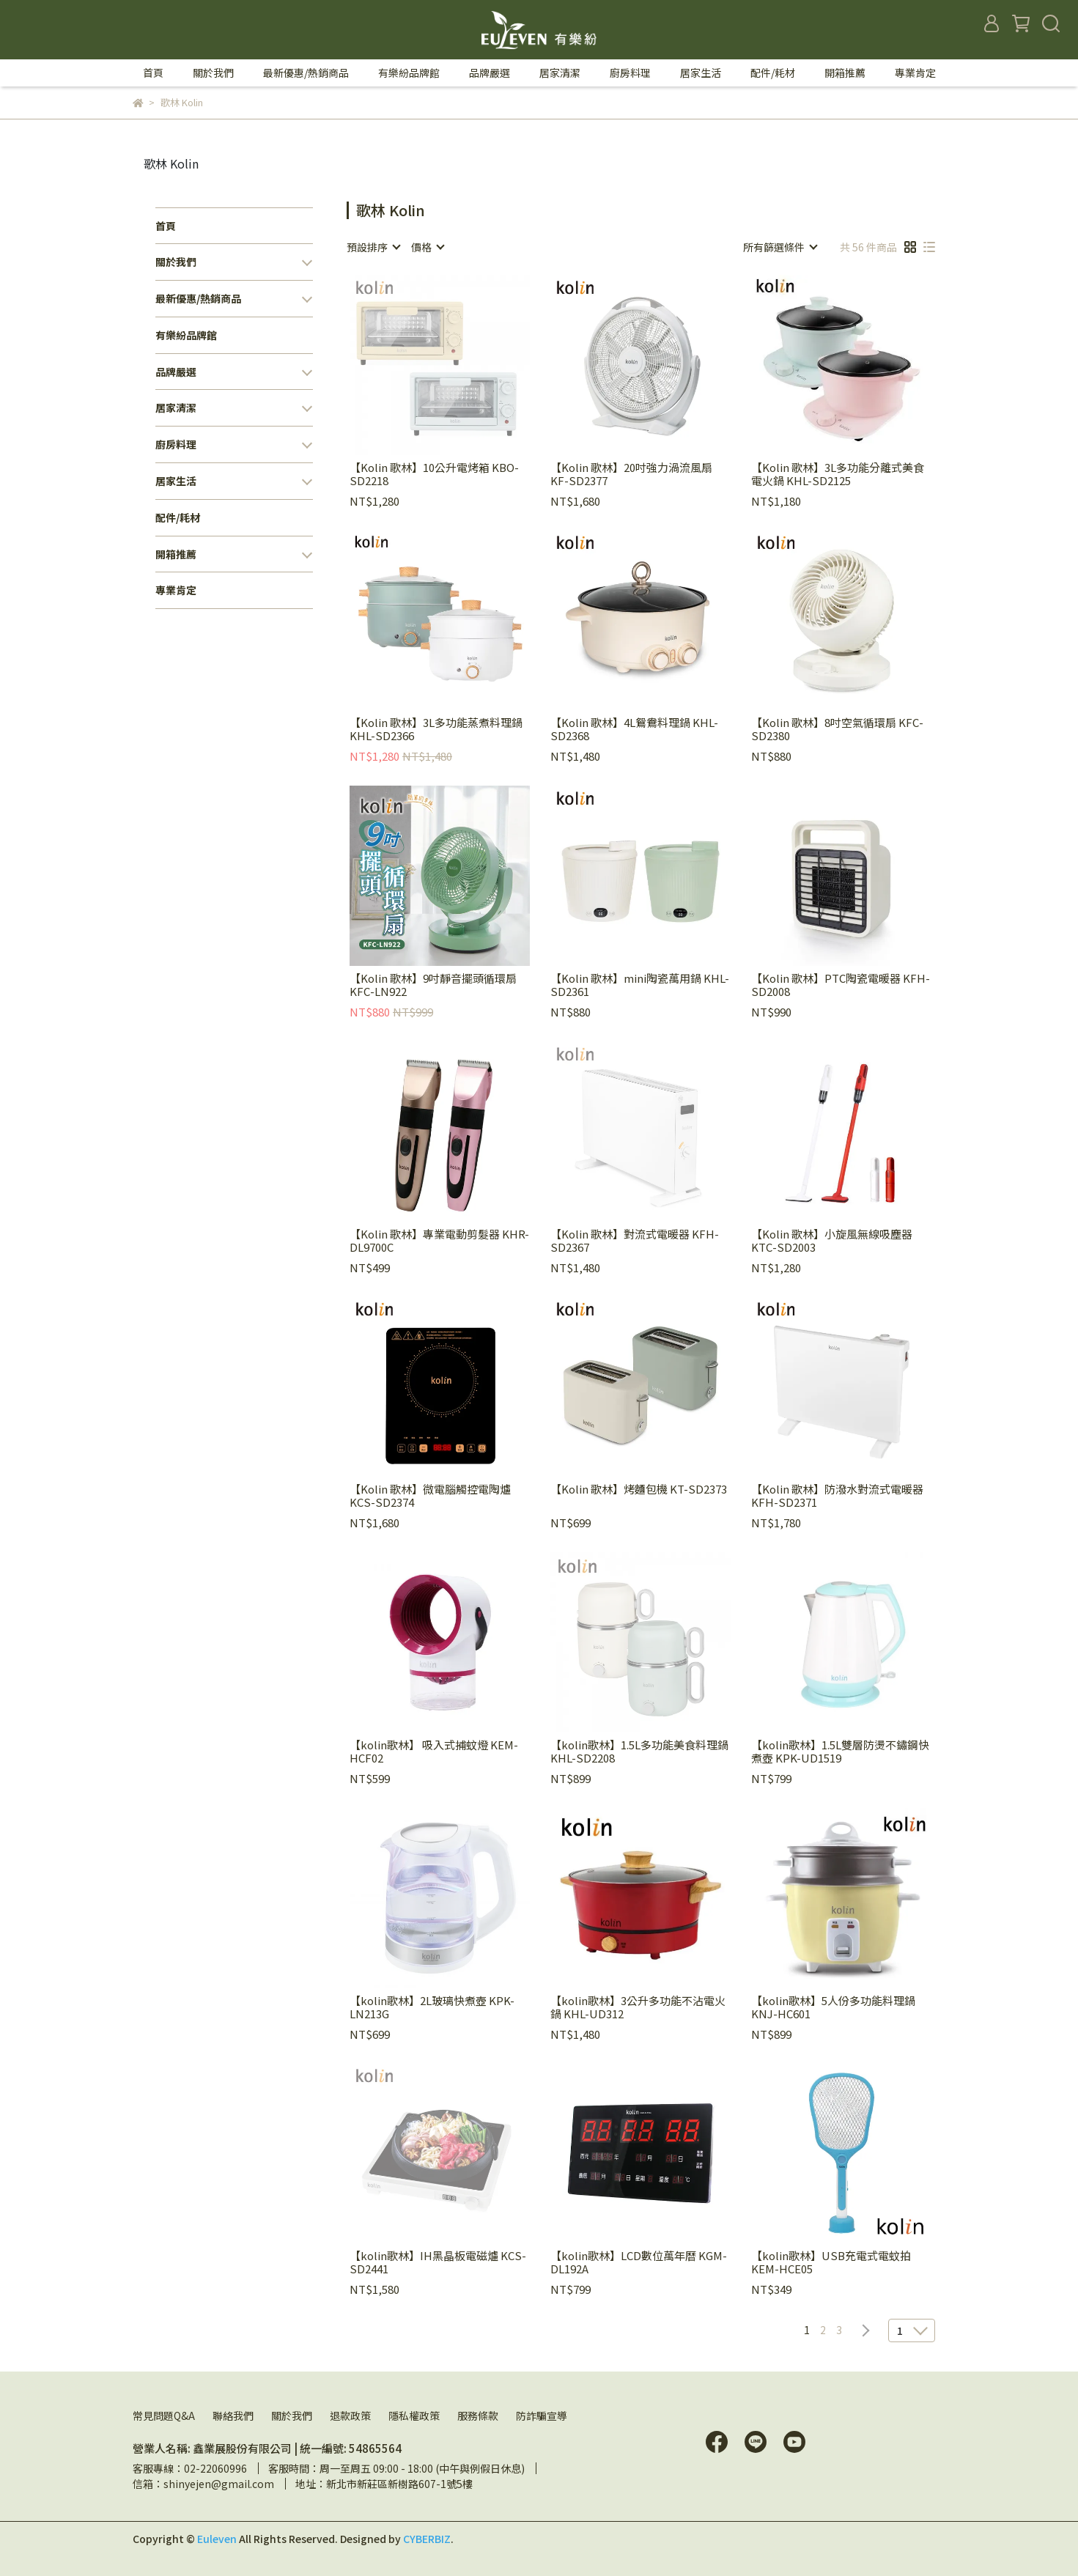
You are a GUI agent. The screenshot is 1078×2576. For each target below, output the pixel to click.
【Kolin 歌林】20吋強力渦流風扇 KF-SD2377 (631, 474)
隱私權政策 (414, 2415)
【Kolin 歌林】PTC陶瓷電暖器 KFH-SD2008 (840, 985)
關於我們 (291, 2415)
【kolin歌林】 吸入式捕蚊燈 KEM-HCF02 (434, 1751)
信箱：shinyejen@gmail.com (203, 2483)
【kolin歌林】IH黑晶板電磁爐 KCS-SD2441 (438, 2262)
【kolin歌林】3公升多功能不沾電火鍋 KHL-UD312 (638, 2007)
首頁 (153, 72)
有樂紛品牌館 (409, 72)
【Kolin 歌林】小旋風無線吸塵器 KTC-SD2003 (831, 1241)
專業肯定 (915, 72)
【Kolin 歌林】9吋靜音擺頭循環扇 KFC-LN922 (433, 985)
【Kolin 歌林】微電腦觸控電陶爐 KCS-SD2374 (430, 1496)
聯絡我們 (233, 2415)
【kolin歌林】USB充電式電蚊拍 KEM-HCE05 (831, 2262)
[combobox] (373, 247)
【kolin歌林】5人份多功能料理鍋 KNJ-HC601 (833, 2007)
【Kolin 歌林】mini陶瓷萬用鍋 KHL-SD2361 (639, 985)
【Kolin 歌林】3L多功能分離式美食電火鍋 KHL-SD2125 (837, 474)
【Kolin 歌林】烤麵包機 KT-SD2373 (638, 1489)
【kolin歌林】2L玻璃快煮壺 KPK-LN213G (432, 2007)
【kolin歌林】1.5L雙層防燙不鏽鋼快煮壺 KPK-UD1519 (840, 1751)
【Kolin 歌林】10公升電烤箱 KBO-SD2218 (434, 474)
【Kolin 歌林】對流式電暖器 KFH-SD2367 (634, 1241)
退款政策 (350, 2415)
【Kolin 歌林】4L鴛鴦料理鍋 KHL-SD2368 (634, 729)
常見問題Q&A (164, 2415)
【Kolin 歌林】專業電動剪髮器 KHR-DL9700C (439, 1241)
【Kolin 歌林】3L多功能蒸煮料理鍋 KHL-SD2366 (436, 729)
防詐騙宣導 (541, 2415)
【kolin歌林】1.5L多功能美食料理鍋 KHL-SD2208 (639, 1751)
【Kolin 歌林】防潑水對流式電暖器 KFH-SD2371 (837, 1496)
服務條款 (477, 2415)
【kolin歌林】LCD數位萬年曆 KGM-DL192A (638, 2262)
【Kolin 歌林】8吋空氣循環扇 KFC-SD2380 (837, 729)
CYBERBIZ (427, 2538)
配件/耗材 (772, 72)
